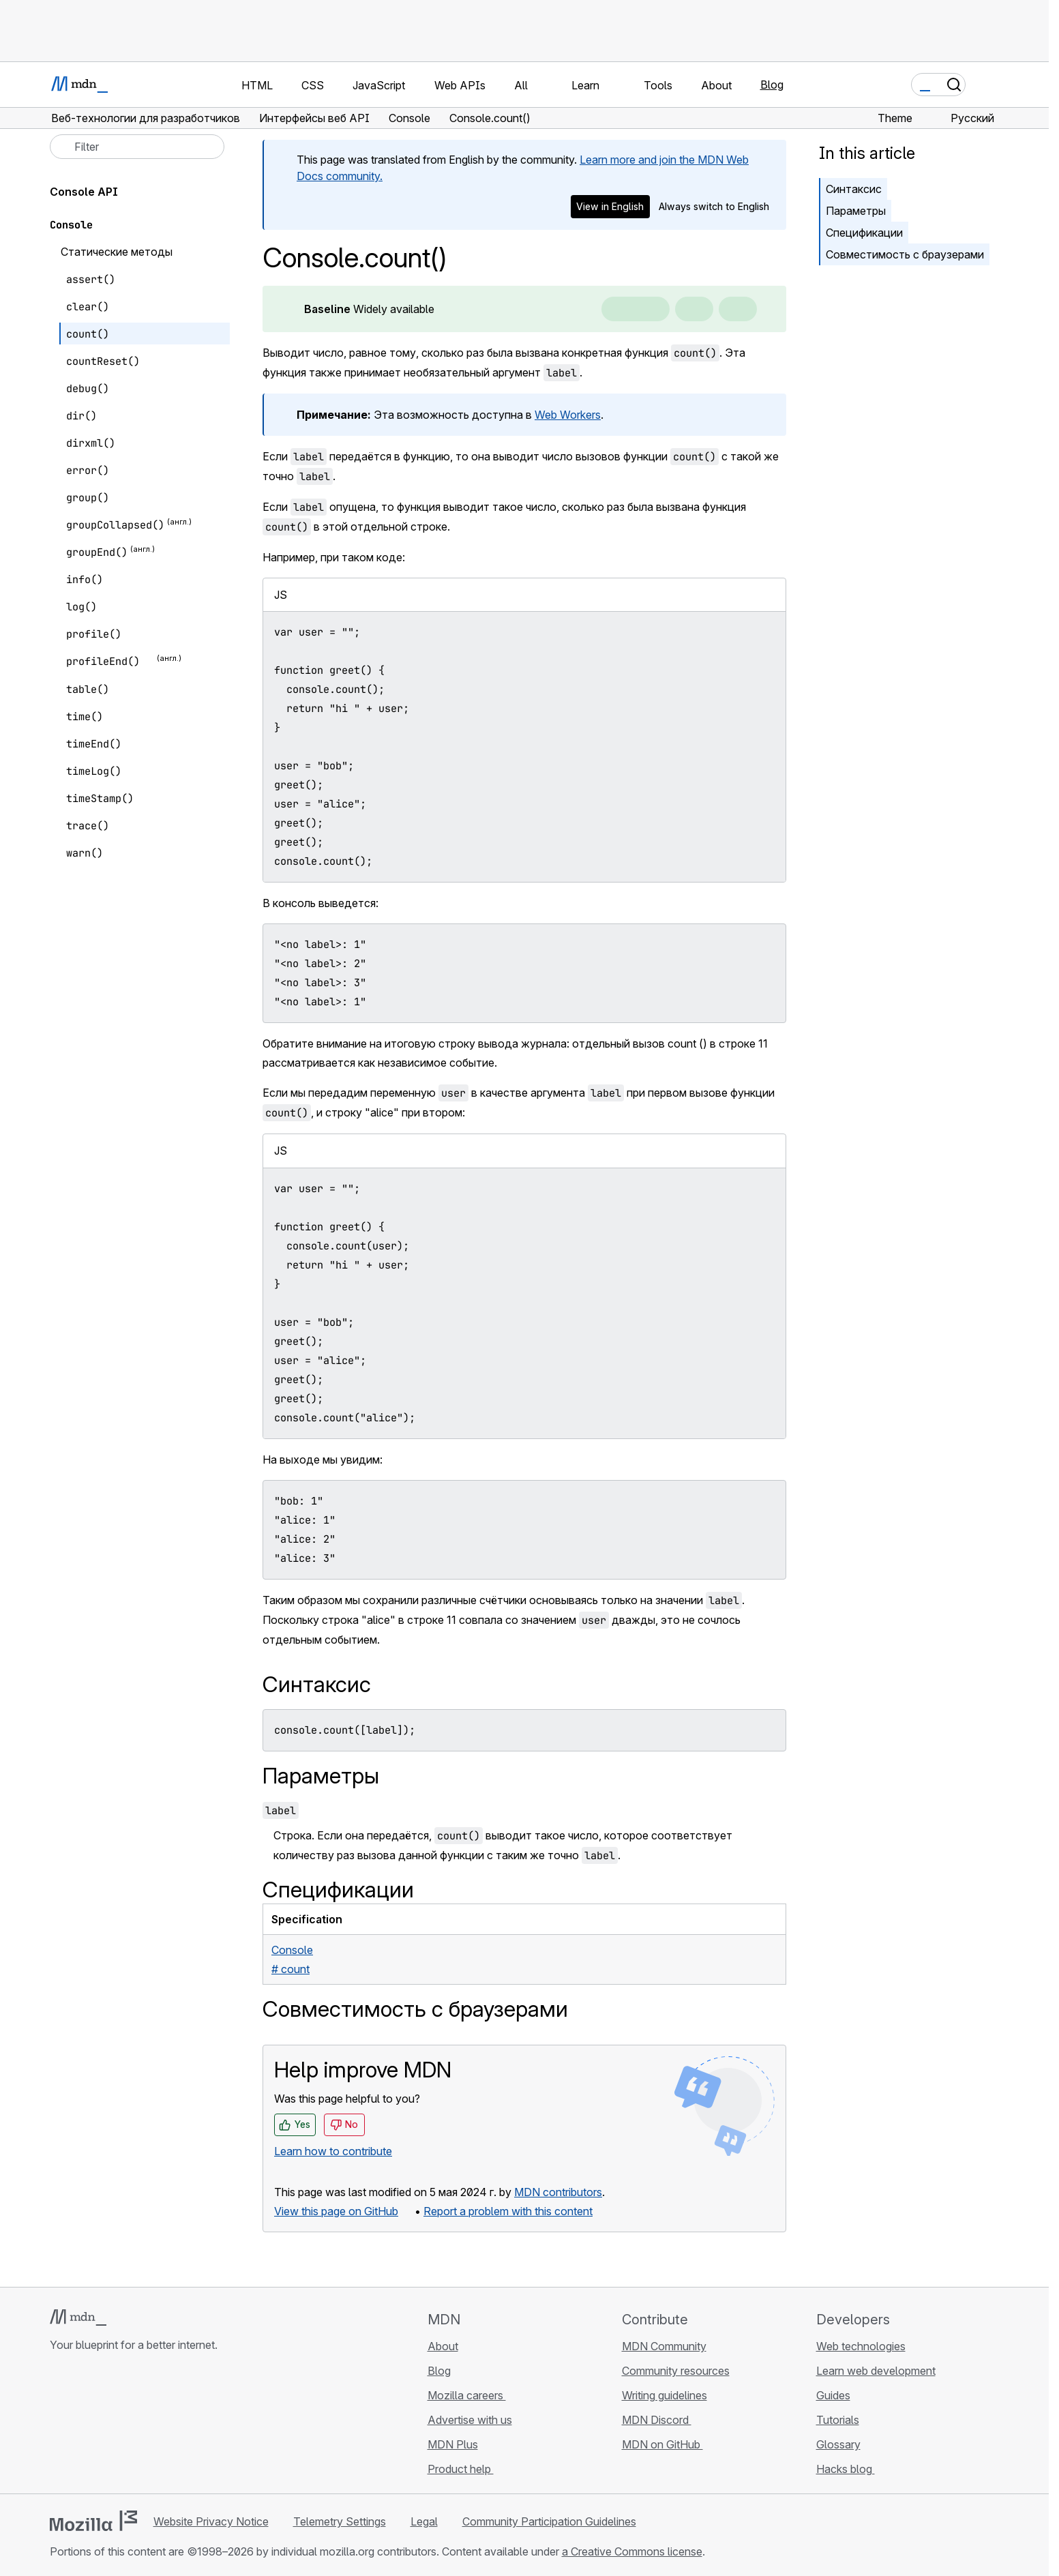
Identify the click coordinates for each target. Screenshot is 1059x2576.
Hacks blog (845, 2469)
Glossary (838, 2444)
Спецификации (864, 232)
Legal (424, 2521)
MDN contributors (558, 2192)
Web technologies (861, 2346)
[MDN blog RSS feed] (156, 2426)
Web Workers (568, 414)
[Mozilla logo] (93, 2521)
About (443, 2346)
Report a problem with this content (508, 2211)
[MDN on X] (107, 2426)
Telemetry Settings (339, 2521)
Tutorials (837, 2420)
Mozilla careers (467, 2395)
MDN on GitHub (662, 2444)
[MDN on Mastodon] (131, 2426)
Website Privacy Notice (211, 2521)
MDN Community (664, 2346)
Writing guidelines (664, 2395)
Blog (772, 84)
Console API (84, 191)
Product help (461, 2469)
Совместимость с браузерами (905, 254)
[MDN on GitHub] (58, 2426)
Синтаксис (854, 189)
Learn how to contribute (333, 2151)
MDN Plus (453, 2444)
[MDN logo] (78, 2317)
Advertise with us (470, 2420)
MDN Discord (656, 2420)
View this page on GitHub (336, 2211)
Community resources (676, 2371)
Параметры (856, 211)
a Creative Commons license (632, 2551)
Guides (833, 2395)
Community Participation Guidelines (549, 2521)
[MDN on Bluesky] (82, 2426)
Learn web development (876, 2371)
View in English (610, 206)
